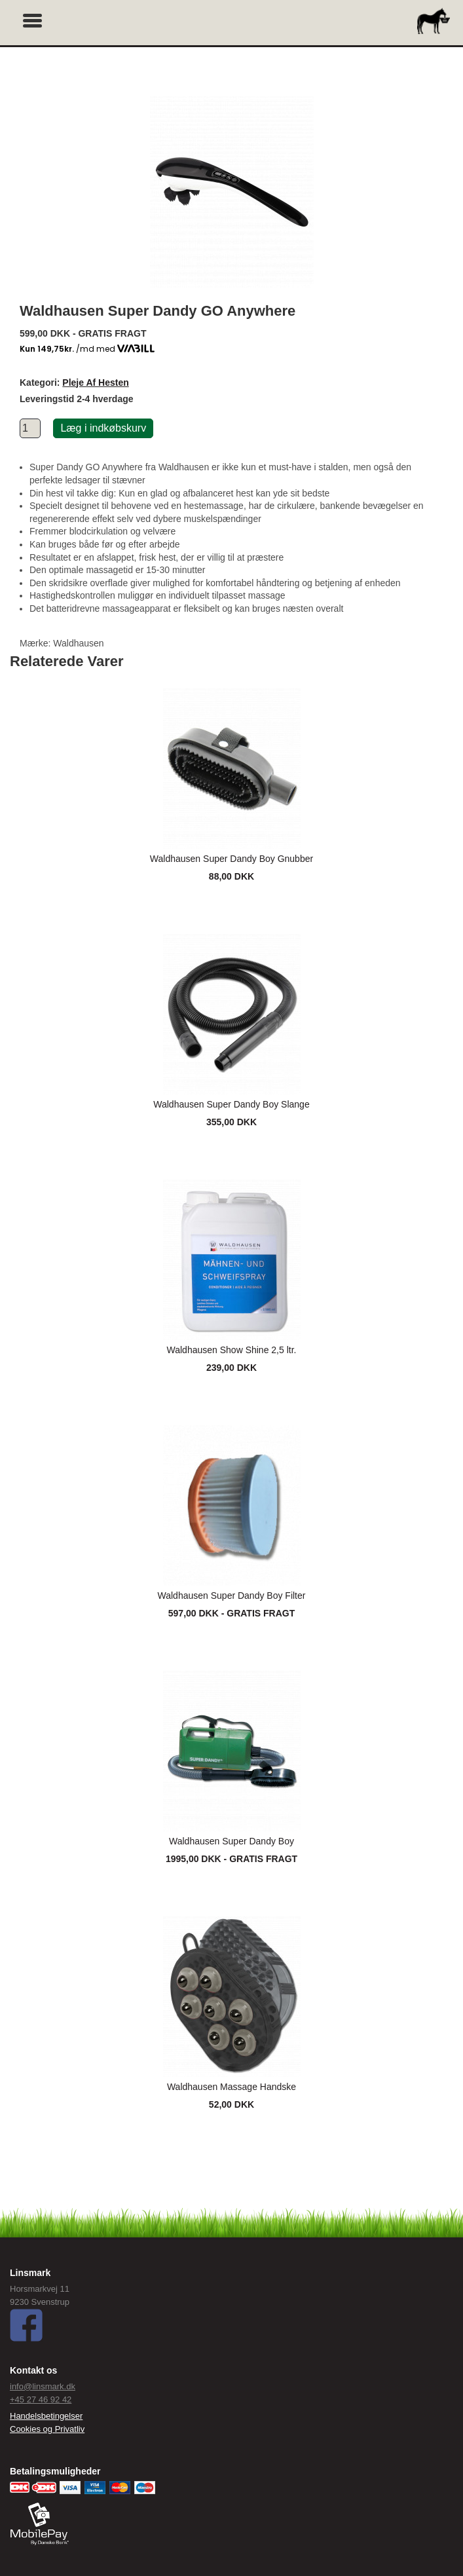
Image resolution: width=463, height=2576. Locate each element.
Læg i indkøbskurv (103, 428)
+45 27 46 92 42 (40, 2399)
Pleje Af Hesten (95, 382)
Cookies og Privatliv (47, 2429)
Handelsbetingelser (46, 2416)
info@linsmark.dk (42, 2386)
